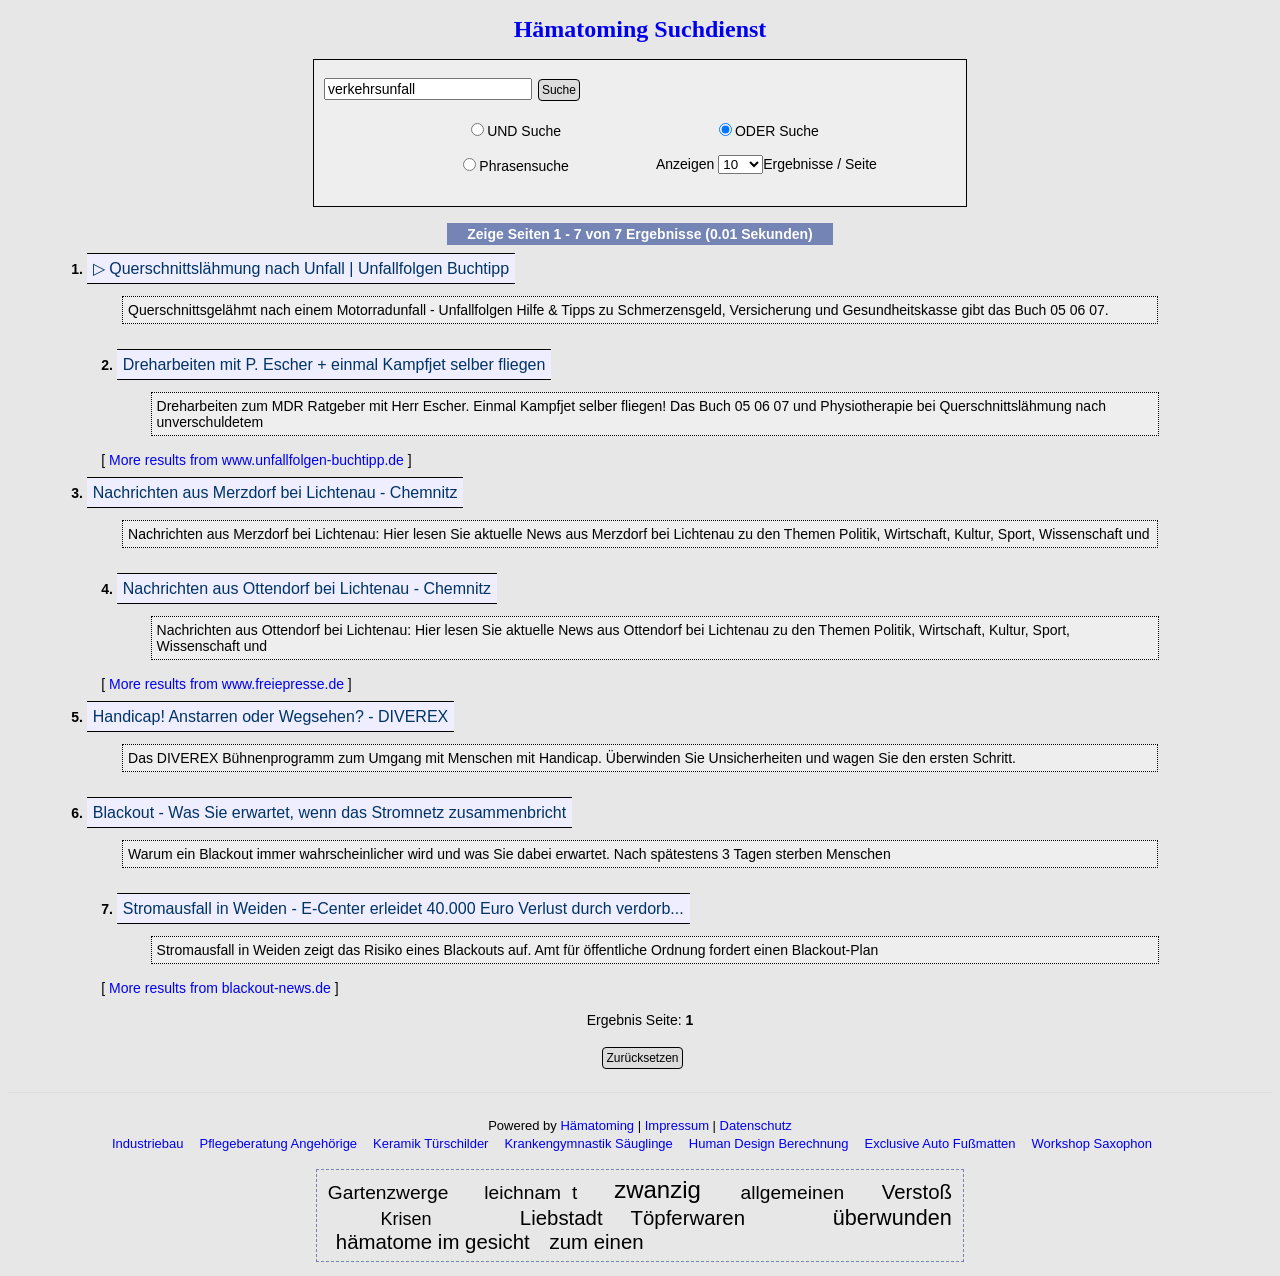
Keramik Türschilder (430, 1143)
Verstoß (917, 1192)
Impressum (677, 1125)
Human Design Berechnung (769, 1143)
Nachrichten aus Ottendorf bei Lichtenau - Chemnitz (307, 588)
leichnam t (530, 1192)
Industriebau (148, 1143)
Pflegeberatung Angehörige (279, 1143)
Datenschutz (756, 1125)
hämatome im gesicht (433, 1242)
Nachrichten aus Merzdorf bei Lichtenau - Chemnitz (275, 492)
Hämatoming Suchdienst (640, 29)
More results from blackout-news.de (220, 988)
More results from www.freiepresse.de (226, 684)
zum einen (596, 1242)
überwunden (892, 1217)
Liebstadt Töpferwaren (632, 1218)
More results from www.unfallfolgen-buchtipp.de (256, 460)
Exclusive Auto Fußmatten (940, 1143)
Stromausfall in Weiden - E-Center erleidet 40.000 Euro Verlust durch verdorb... (403, 908)
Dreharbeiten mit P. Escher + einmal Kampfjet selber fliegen (334, 364)
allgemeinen (798, 1192)
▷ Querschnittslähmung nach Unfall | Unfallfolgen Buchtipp (301, 268)
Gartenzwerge (388, 1192)
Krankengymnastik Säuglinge (588, 1143)
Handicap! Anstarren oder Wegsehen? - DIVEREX (270, 716)
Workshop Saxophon (1092, 1143)
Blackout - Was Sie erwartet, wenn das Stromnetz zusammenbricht (329, 812)
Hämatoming (597, 1125)
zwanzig (663, 1190)
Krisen (420, 1219)
